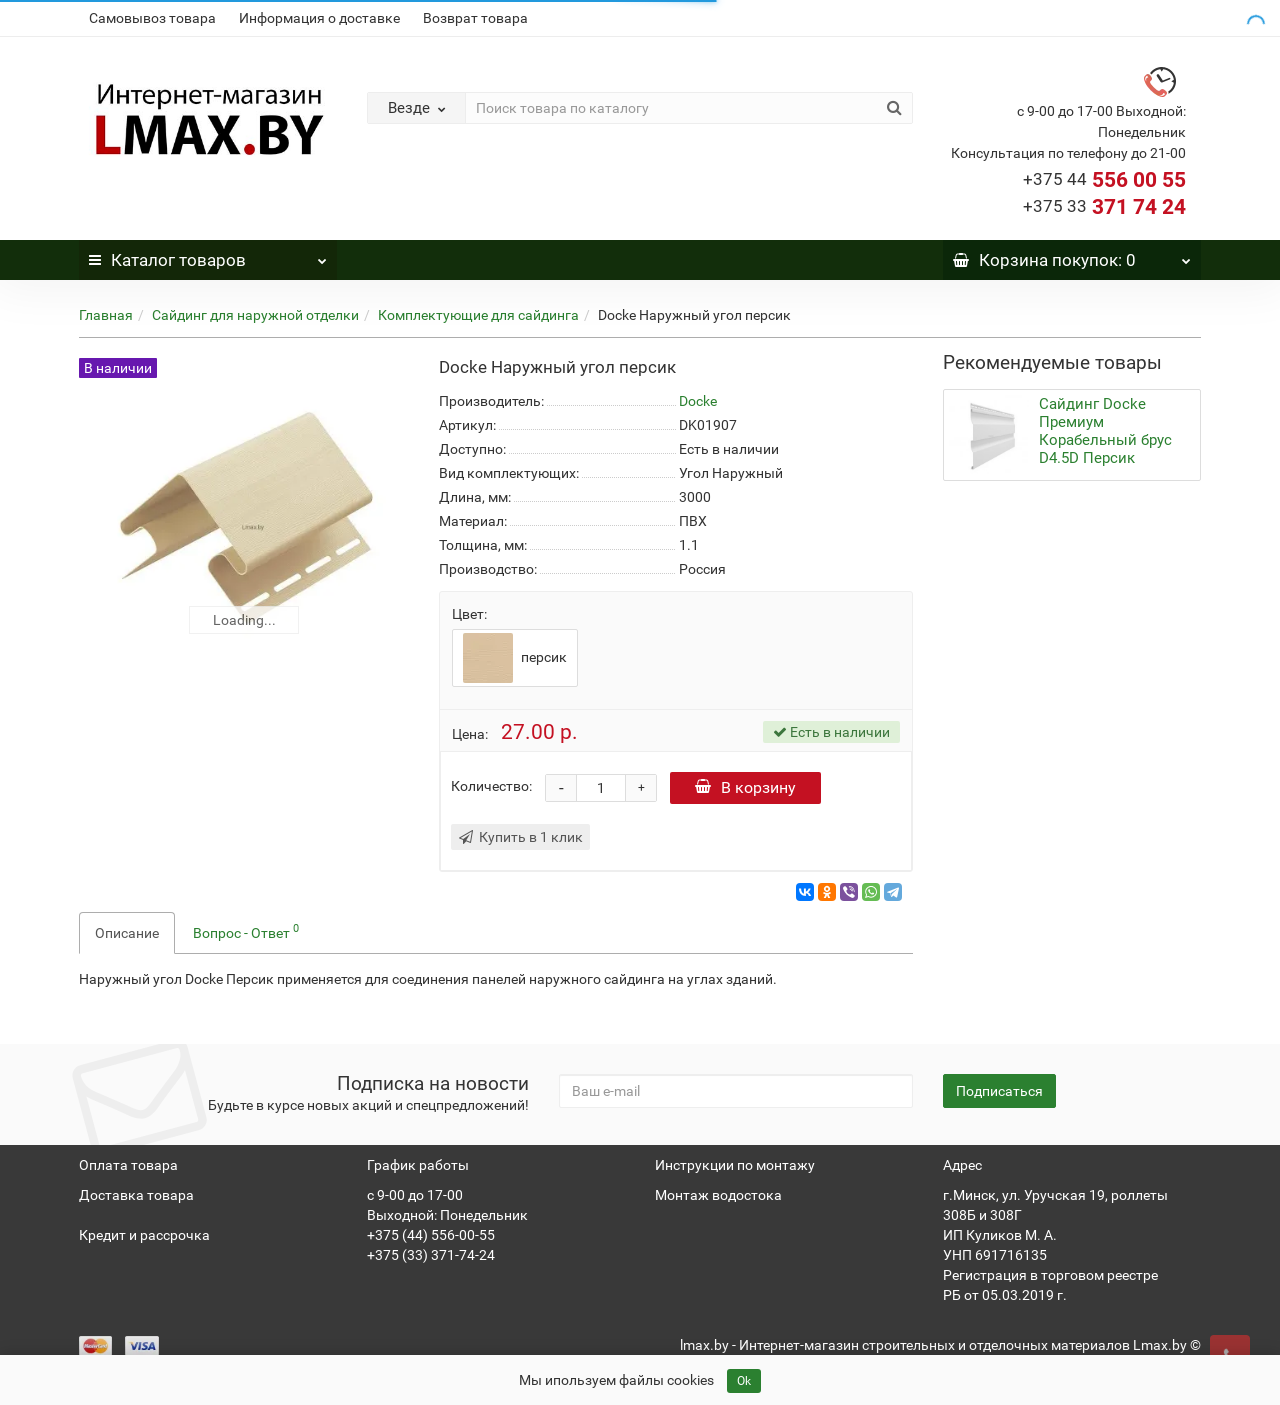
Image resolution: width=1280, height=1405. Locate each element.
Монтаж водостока (718, 1195)
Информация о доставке (319, 18)
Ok (744, 1381)
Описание (127, 933)
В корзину (745, 787)
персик (515, 658)
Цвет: (469, 614)
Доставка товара (136, 1195)
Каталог (208, 255)
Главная (106, 315)
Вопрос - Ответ (246, 931)
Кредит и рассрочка (144, 1235)
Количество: (491, 786)
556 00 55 (1104, 180)
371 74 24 (1104, 207)
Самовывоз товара (152, 18)
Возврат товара (475, 18)
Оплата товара (128, 1165)
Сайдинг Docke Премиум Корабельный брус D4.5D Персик (1105, 431)
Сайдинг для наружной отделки (255, 315)
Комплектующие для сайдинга (478, 315)
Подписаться (999, 1091)
